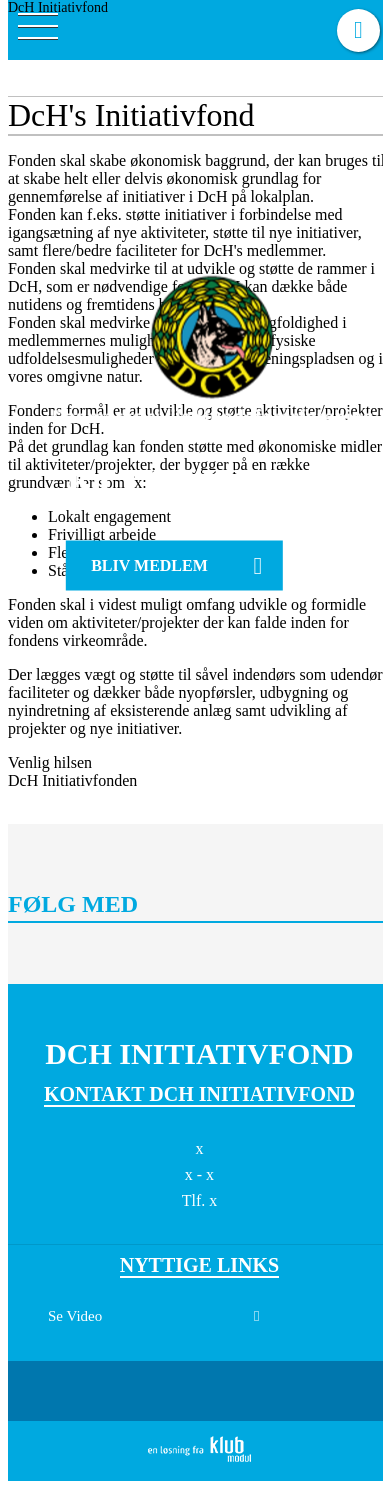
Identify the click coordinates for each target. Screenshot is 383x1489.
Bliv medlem (149, 565)
